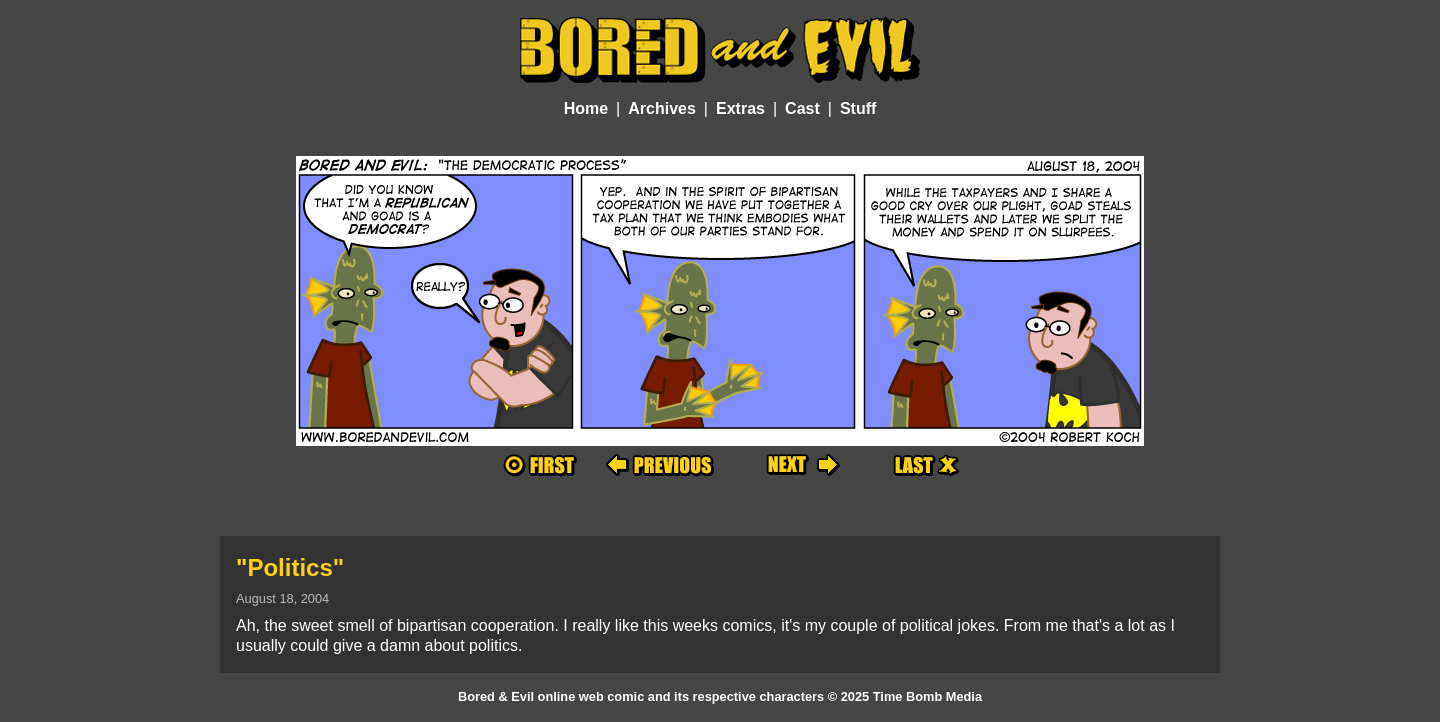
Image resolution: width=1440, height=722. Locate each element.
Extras (740, 108)
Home (586, 108)
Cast (802, 108)
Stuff (858, 108)
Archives (662, 108)
